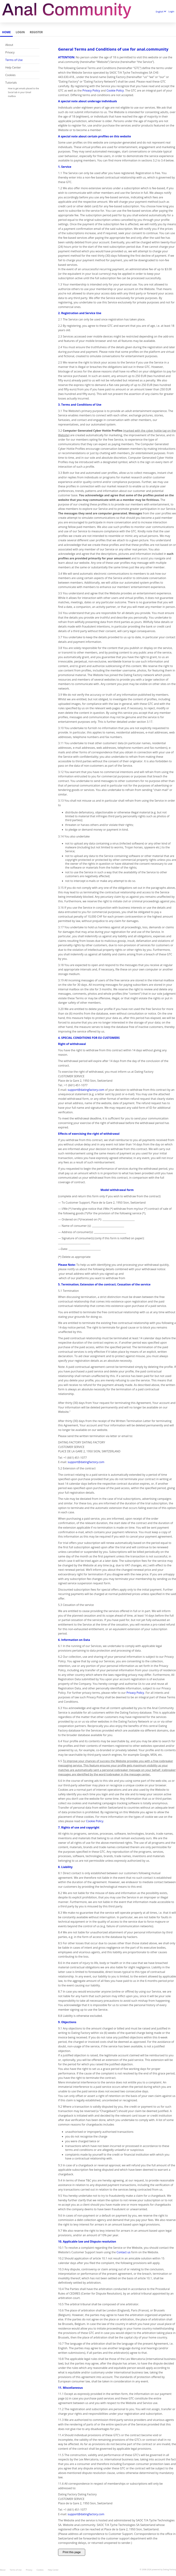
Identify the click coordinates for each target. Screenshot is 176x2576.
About (9, 45)
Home (6, 32)
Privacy (10, 52)
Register (36, 32)
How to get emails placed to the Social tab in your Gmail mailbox (23, 92)
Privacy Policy (91, 90)
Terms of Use (14, 60)
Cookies (10, 75)
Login (171, 11)
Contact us (123, 2252)
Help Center (13, 67)
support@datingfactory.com (86, 1090)
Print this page (72, 2552)
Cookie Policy (115, 90)
